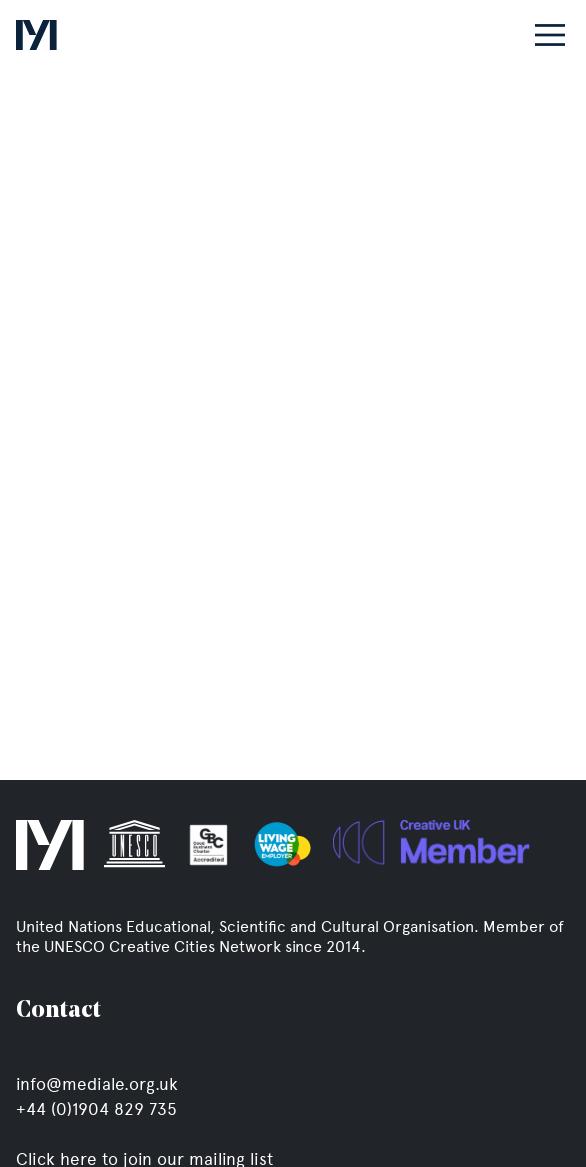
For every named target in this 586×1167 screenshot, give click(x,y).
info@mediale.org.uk (97, 1084)
